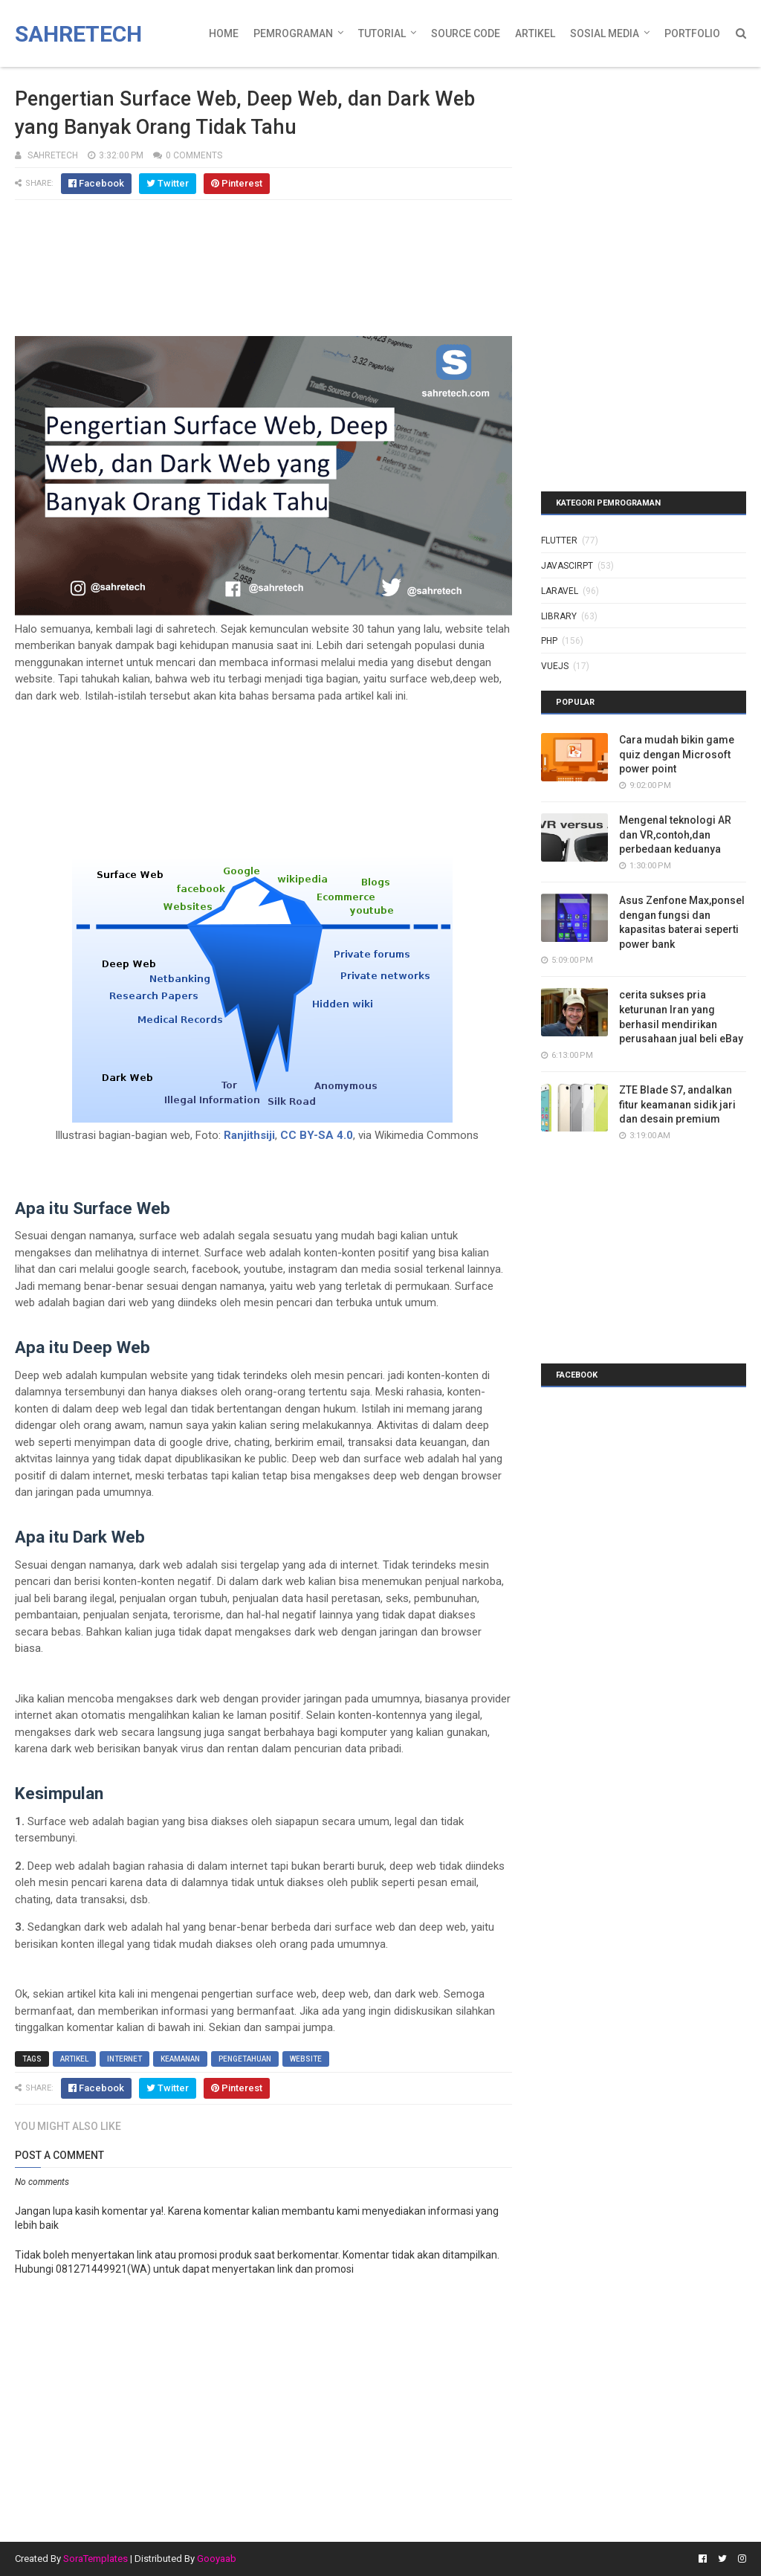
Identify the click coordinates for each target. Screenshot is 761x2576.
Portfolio (692, 33)
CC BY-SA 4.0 (316, 1135)
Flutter (559, 540)
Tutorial (382, 33)
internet (124, 2059)
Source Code (465, 33)
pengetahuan (244, 2059)
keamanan (180, 2059)
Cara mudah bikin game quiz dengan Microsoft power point (676, 754)
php (549, 641)
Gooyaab (216, 2558)
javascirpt (567, 566)
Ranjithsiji (249, 1135)
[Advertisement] (263, 275)
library (559, 616)
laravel (559, 591)
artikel (74, 2059)
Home (224, 33)
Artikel (535, 33)
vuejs (555, 666)
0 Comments (194, 155)
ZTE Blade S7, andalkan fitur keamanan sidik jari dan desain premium (677, 1104)
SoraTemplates (95, 2558)
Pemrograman (293, 33)
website (306, 2059)
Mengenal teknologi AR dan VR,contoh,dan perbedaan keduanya (675, 834)
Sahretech (78, 34)
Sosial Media (604, 33)
